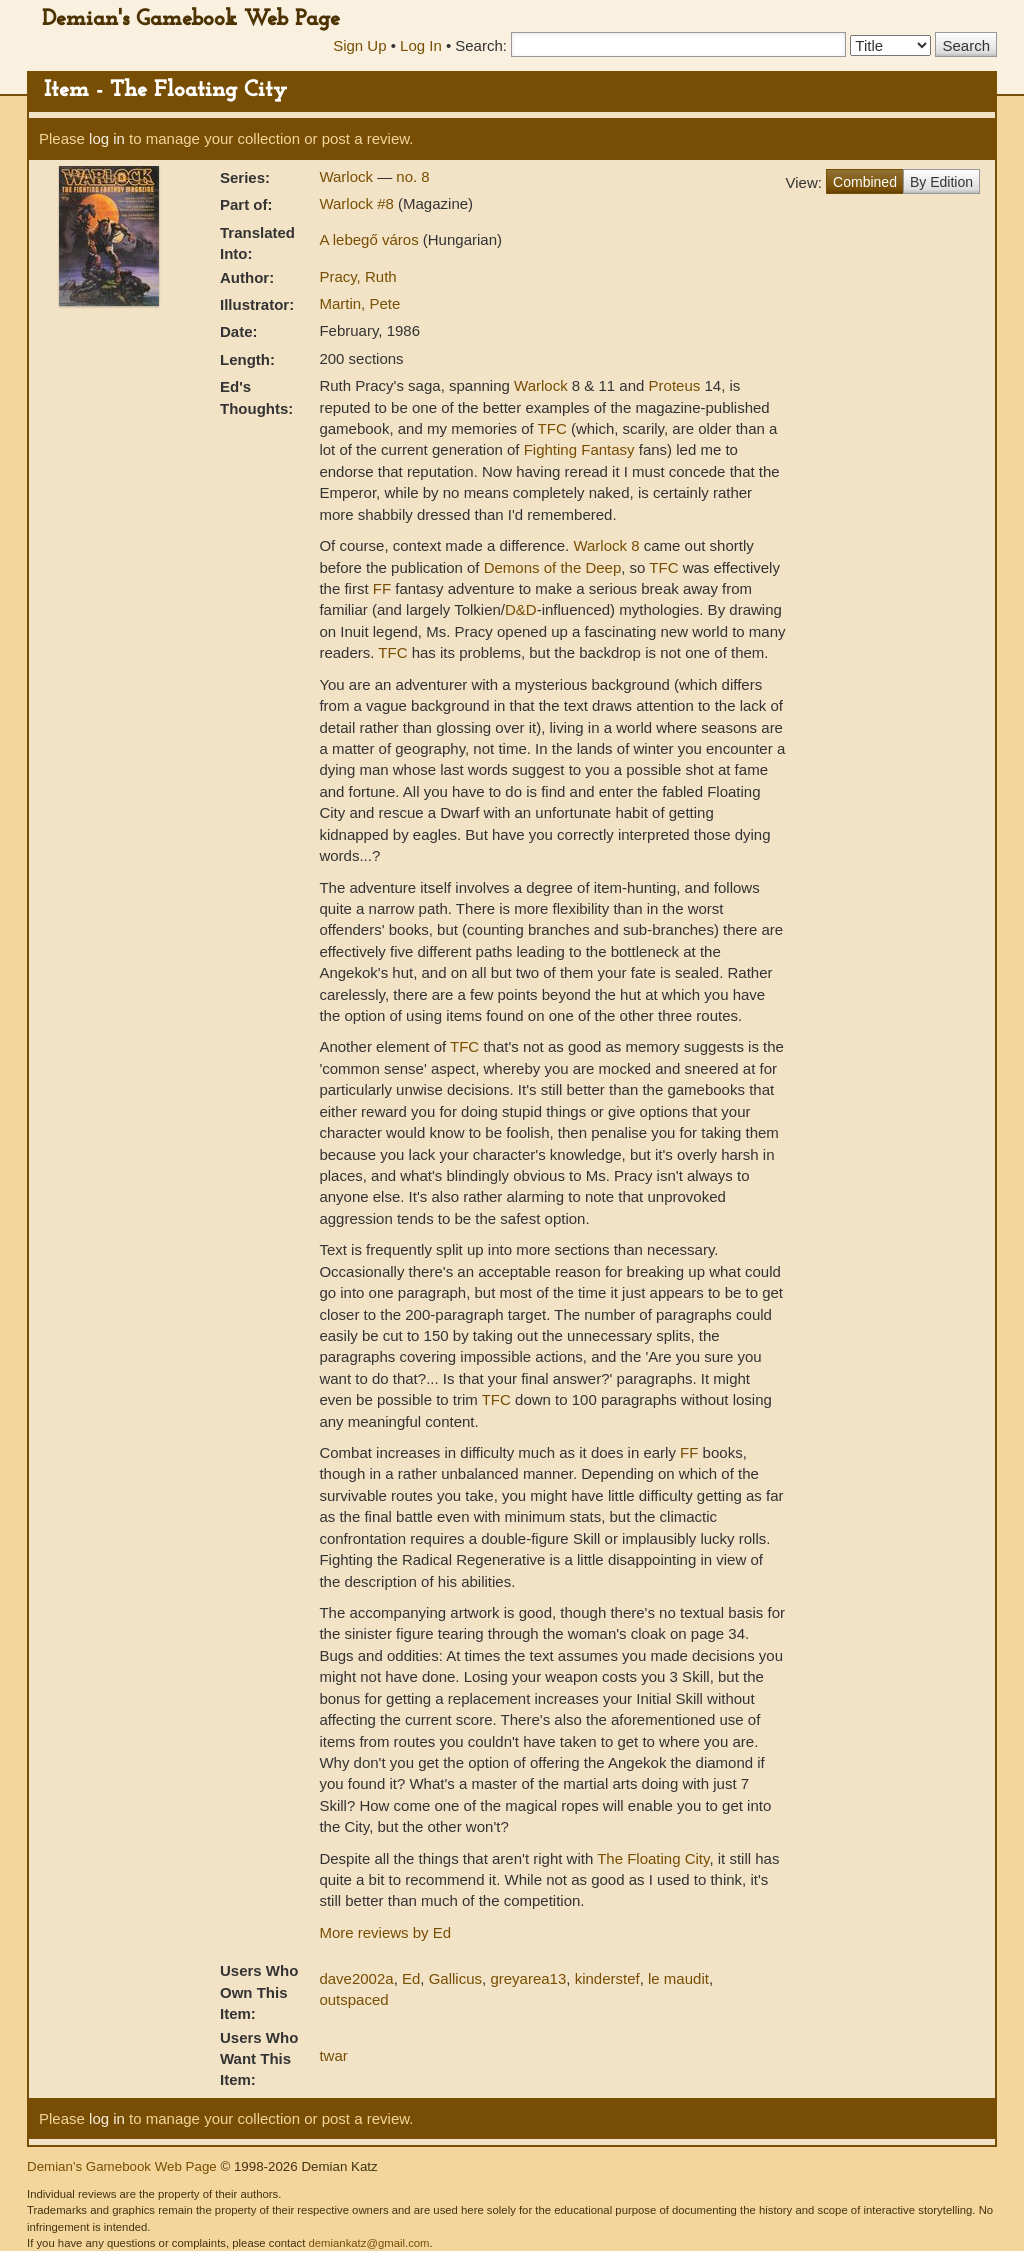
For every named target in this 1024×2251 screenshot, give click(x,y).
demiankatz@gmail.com (368, 2243)
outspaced (353, 1999)
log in (107, 138)
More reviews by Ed (385, 1932)
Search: (481, 45)
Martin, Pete (359, 303)
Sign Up (359, 45)
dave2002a (356, 1978)
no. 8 (412, 176)
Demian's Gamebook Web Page (191, 19)
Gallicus (455, 1978)
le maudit (678, 1978)
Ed (411, 1978)
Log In (421, 45)
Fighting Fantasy (579, 449)
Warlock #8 (358, 203)
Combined (865, 182)
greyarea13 (528, 1978)
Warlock (348, 176)
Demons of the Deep (553, 567)
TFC (552, 428)
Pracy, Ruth (357, 276)
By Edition (941, 182)
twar (333, 2055)
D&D (521, 609)
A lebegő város (370, 239)
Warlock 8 (606, 545)
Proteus (675, 385)
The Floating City (653, 1858)
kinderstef (607, 1978)
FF (382, 588)
